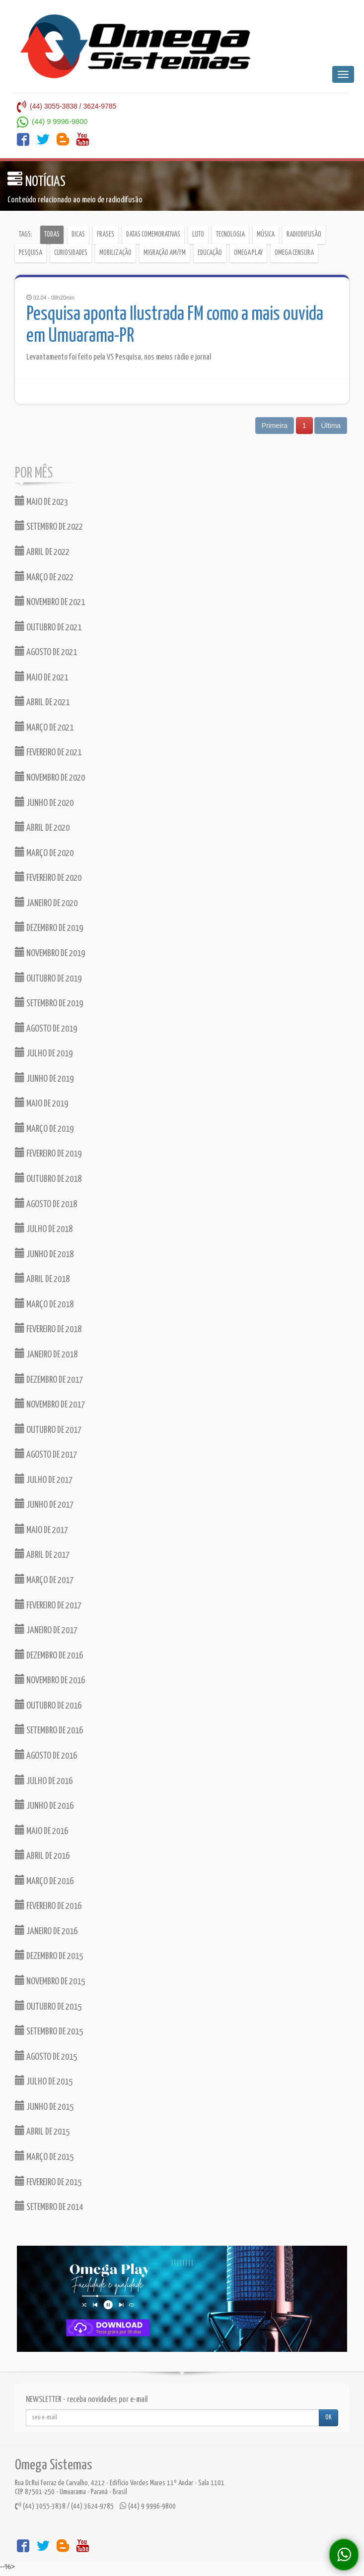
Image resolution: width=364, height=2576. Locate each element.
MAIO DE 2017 (41, 1529)
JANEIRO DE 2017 (46, 1629)
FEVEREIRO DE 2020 (48, 877)
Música (266, 234)
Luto (198, 234)
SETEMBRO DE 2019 (49, 1002)
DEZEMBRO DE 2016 (49, 1654)
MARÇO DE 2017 (44, 1579)
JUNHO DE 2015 (44, 2106)
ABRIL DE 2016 (42, 1855)
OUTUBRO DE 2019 (48, 977)
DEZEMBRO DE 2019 (49, 927)
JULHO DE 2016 (44, 1780)
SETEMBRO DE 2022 (49, 526)
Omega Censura (294, 252)
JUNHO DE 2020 (44, 802)
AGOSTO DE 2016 (46, 1755)
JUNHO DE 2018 (44, 1253)
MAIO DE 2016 (41, 1830)
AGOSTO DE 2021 (46, 651)
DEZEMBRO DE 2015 (49, 1955)
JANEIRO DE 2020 (46, 902)
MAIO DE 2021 (41, 676)
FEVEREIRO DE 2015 (48, 2181)
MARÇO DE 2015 (44, 2156)
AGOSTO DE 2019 (46, 1028)
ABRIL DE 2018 (42, 1278)
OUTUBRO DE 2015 (48, 2006)
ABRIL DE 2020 (42, 827)
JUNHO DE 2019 (44, 1078)
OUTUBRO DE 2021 (48, 626)
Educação (210, 252)
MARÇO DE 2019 (44, 1128)
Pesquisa (30, 252)
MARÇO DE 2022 (44, 576)
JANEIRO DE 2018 (46, 1353)
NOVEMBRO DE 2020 (50, 777)
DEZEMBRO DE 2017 (49, 1379)
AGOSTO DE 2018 (46, 1203)
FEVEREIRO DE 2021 (48, 751)
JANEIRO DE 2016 (46, 1930)
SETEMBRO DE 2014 (49, 2206)
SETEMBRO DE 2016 (49, 1729)
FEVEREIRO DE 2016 (48, 1905)
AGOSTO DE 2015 (46, 2056)
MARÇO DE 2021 (44, 727)
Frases (105, 234)
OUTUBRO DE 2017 (48, 1429)
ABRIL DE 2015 (42, 2131)
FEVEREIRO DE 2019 (48, 1153)
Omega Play (248, 252)
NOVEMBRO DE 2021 (50, 601)
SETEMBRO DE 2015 (49, 2030)
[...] (172, 2417)
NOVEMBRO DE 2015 (50, 1980)
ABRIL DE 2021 (42, 701)
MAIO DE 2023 (41, 501)
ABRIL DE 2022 (42, 551)
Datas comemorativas (153, 234)
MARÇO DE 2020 (44, 852)
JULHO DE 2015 (44, 2080)
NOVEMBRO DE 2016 (50, 1679)
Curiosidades (70, 252)
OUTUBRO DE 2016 (48, 1705)
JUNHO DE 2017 (44, 1504)
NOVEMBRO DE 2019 (50, 952)
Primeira (275, 425)
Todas (52, 234)
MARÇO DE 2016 (44, 1880)
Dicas (78, 234)
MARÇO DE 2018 (44, 1303)
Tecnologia (230, 234)
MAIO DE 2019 (41, 1102)
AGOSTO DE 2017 (46, 1454)
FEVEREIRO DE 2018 (48, 1328)
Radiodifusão (304, 234)
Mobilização (115, 252)
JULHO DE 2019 (44, 1052)
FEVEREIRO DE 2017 (48, 1604)
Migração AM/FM (165, 252)
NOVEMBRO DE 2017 (50, 1404)
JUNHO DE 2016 (44, 1805)
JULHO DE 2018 (44, 1228)
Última (331, 425)
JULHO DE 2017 (44, 1479)
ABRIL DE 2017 (42, 1554)
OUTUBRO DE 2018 (48, 1178)
